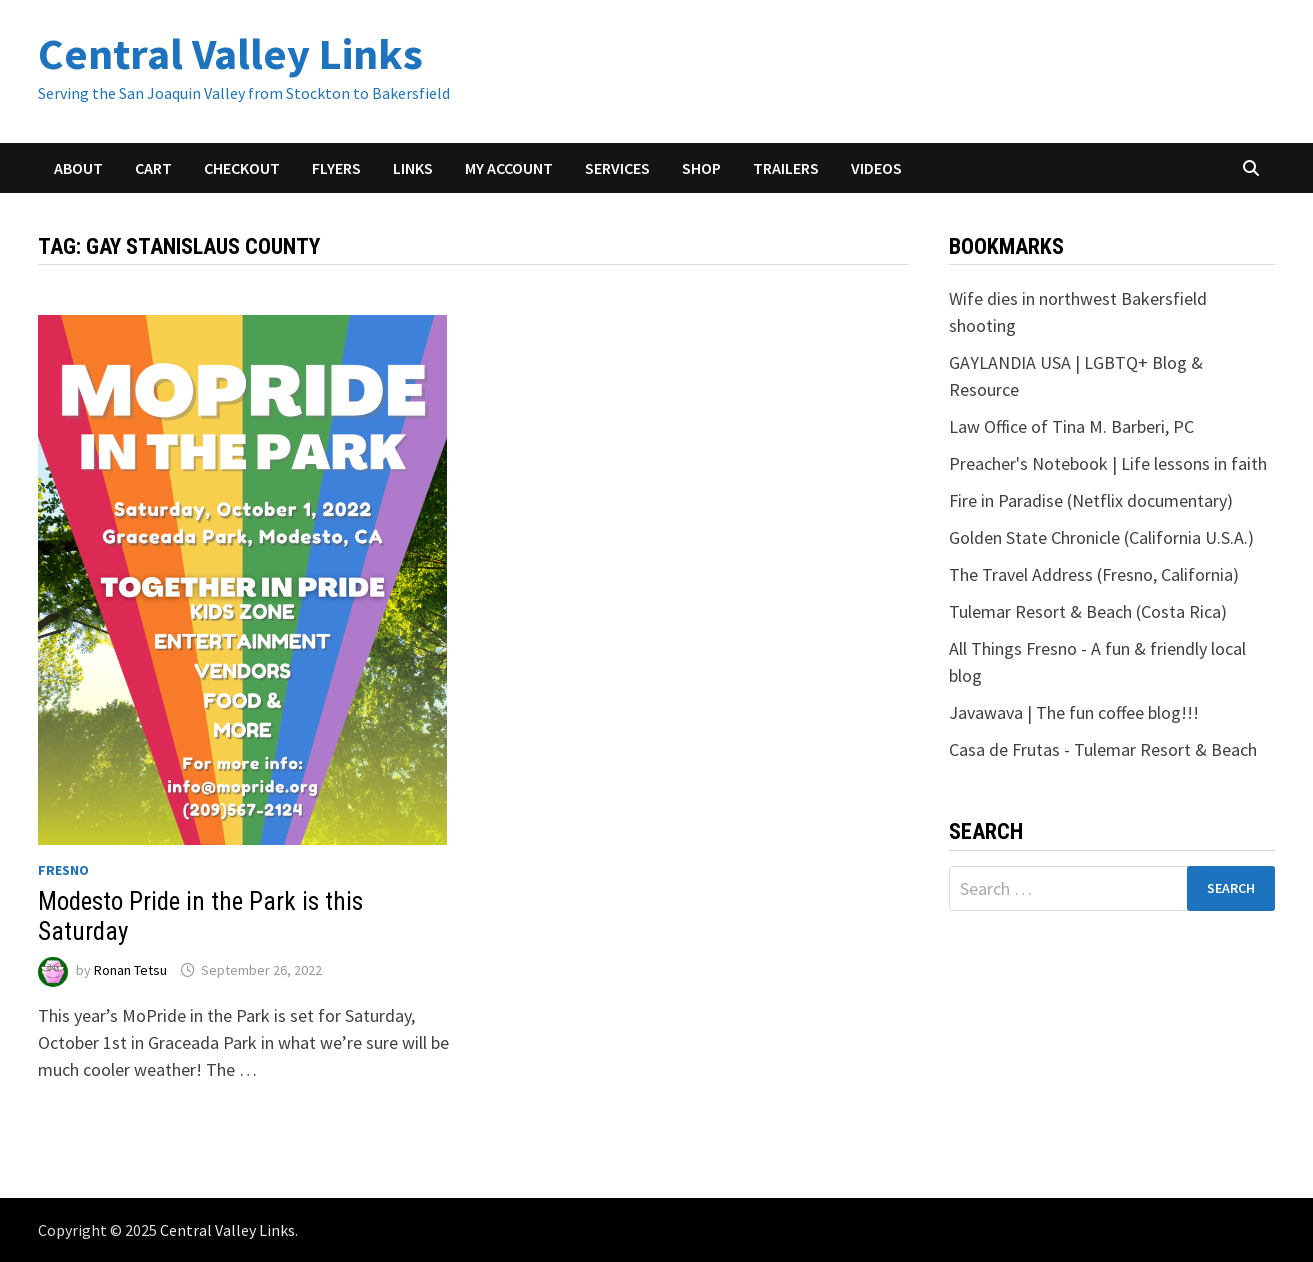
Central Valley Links (230, 53)
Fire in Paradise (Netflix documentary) (1091, 500)
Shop (701, 168)
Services (617, 168)
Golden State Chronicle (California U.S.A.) (1101, 537)
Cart (153, 168)
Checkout (242, 168)
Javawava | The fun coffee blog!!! (1074, 712)
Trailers (786, 168)
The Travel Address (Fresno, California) (1094, 574)
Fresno (63, 870)
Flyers (336, 168)
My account (509, 168)
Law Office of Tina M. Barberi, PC (1071, 426)
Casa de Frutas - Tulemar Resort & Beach (1103, 749)
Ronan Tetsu (130, 970)
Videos (876, 168)
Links (413, 168)
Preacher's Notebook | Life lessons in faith (1108, 463)
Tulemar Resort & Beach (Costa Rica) (1088, 611)
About (78, 168)
